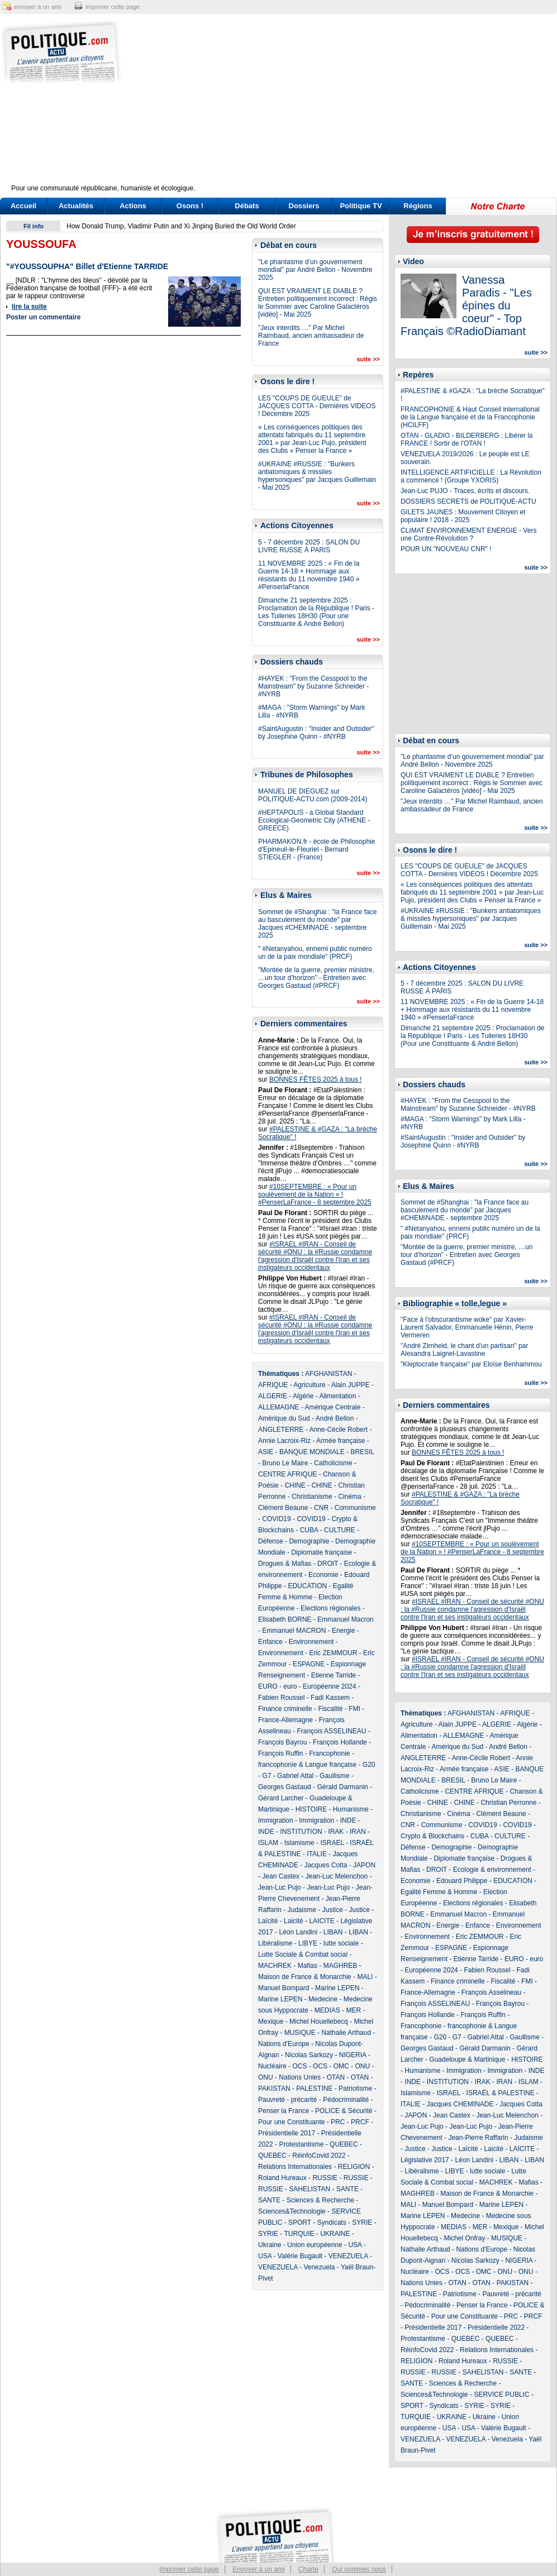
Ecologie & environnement (492, 1870)
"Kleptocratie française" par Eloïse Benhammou (471, 1364)
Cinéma (349, 1496)
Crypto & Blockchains (432, 1836)
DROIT (327, 1563)
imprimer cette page (112, 6)
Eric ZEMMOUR (333, 1653)
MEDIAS (327, 2010)
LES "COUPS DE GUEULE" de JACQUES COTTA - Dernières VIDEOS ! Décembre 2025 (317, 406)
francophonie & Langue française (307, 1765)
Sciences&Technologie (292, 2211)
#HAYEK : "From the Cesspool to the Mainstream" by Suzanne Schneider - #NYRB (313, 686)
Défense (270, 1541)
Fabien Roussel (281, 1698)
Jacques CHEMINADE (459, 2104)
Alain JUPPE (350, 1385)
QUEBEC (344, 2144)
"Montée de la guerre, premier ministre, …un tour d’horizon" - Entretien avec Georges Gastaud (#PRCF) (316, 978)
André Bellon (335, 1418)
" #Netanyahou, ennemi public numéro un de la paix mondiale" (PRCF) (315, 952)
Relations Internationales (295, 2167)
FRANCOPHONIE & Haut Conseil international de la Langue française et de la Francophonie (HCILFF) (470, 417)
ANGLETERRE (280, 1429)
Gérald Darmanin (342, 1787)
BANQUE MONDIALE (312, 1452)
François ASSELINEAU (331, 1731)
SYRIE (362, 2222)
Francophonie (329, 1753)
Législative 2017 (425, 2160)
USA (354, 2245)
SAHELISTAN (309, 2189)
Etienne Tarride (333, 1675)
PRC (338, 2122)
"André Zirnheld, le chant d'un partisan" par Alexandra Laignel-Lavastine (464, 1350)
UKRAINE (335, 2234)
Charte (308, 2569)
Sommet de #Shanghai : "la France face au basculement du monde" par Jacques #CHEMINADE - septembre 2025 (317, 923)
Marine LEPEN (337, 1988)
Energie (343, 1631)
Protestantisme (301, 2144)
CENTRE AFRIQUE (287, 1474)
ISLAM (268, 1843)
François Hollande (340, 1742)
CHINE (294, 1485)
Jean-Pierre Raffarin (478, 2138)
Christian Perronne (508, 1802)
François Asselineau (491, 1992)
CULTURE (339, 1530)
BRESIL (362, 1452)
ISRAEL (332, 1843)
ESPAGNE (309, 1664)
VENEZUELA (348, 2256)
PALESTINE (314, 2088)
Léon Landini (298, 1932)
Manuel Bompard (283, 1988)
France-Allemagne (285, 1720)
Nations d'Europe (284, 2044)
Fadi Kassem (330, 1698)
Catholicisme (333, 1463)
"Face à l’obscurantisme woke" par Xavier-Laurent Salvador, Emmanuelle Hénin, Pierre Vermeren (467, 1327)
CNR (321, 1508)
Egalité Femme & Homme (439, 1892)
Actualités (76, 206)
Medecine (322, 1999)
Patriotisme (355, 2088)
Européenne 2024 (329, 1686)
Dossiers (304, 206)
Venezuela (319, 2267)
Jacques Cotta (325, 1865)
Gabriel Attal (295, 1776)
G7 (266, 1776)
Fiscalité (330, 1709)
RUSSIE (324, 2178)
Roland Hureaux (282, 2178)
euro (290, 1686)
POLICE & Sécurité (344, 2111)
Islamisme (299, 1843)
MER (353, 2010)
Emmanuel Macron (345, 1619)
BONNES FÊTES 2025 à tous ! (315, 1079)
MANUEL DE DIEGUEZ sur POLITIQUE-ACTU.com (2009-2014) (312, 795)
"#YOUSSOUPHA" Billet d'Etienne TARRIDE (87, 266)
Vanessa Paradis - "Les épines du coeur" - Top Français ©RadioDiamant (466, 305)
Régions (417, 206)
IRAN (358, 1832)
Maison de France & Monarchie (304, 1977)
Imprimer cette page (189, 2569)
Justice (332, 1910)
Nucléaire (272, 2066)
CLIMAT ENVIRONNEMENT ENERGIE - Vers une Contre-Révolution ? (468, 534)
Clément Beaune (283, 1508)
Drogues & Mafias (284, 1563)
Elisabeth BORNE (284, 1619)
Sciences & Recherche (320, 2200)
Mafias (307, 1966)
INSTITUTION (301, 1832)
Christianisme (312, 1496)
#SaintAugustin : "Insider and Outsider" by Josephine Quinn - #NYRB (316, 732)
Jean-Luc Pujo (279, 1887)
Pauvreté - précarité (287, 2100)
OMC (341, 2066)
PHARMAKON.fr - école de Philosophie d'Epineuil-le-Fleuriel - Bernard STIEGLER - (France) (316, 849)
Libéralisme (275, 1943)
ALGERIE (272, 1396)
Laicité (293, 1921)
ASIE (265, 1452)
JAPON (364, 1865)
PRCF (360, 2122)
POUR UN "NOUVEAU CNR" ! (446, 549)
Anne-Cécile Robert (338, 1429)
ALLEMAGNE (278, 1407)
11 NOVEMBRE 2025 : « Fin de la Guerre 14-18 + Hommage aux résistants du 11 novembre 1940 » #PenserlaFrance (308, 575)
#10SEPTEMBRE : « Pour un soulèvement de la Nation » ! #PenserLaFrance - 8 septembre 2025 (315, 1194)
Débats (247, 206)
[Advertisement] (348, 106)
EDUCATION (307, 1586)
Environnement (311, 1642)
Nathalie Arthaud (346, 2033)
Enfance (270, 1642)
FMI (354, 1709)
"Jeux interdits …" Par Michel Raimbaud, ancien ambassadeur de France (311, 335)
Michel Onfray (464, 2238)
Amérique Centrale (332, 1407)
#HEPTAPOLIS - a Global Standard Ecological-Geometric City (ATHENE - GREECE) (314, 820)
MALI (365, 1977)
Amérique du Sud (284, 1418)
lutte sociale (341, 1943)
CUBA (309, 1530)
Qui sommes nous (359, 2569)
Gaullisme (334, 1776)
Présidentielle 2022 (496, 2327)
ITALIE (317, 1854)
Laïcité (268, 1921)
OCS (299, 2066)
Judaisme (301, 1910)
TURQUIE (299, 2234)
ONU (362, 2066)
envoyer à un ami (37, 6)
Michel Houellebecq (318, 2021)
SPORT (299, 2222)
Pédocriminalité (346, 2100)
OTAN (336, 2077)
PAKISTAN (274, 2088)
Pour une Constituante (291, 2122)
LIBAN (333, 1932)
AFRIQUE (273, 1385)
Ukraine (269, 2245)
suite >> (368, 359)
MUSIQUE (300, 2033)
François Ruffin (280, 1753)
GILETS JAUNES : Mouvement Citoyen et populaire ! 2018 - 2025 (463, 516)
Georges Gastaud (284, 1787)
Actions (133, 206)
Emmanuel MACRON (294, 1631)
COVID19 (276, 1519)
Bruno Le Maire (285, 1463)
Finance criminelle (285, 1709)
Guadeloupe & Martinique (467, 2059)
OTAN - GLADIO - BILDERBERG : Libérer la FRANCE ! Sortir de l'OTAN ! (467, 439)
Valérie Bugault (300, 2256)
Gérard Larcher (280, 1798)
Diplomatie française (321, 1552)
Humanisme (351, 1809)
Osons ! (190, 206)
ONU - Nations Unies (289, 2077)
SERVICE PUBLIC (501, 2394)
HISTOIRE (311, 1809)
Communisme (355, 1508)
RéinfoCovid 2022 (318, 2155)
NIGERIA (352, 2055)
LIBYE (307, 1943)
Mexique (270, 2021)
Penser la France (283, 2111)
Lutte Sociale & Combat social (302, 1954)
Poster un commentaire (43, 317)
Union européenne (314, 2245)
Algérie (303, 1396)
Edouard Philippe (461, 1881)
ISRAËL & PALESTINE (500, 2093)
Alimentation (337, 1396)
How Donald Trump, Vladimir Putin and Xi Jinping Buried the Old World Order (181, 226)
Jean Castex (280, 1876)
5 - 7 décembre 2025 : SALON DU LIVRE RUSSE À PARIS (309, 546)
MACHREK (275, 1966)
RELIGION (354, 2167)
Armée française (340, 1441)
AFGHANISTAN (328, 1374)
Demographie (309, 1541)
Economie (323, 1575)
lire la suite (29, 306)
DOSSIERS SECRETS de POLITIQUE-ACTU (468, 501)
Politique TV (361, 206)
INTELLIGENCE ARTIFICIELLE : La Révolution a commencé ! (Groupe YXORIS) (471, 476)
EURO (268, 1686)
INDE (348, 1820)
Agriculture (309, 1385)
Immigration (275, 1820)
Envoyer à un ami (258, 2569)
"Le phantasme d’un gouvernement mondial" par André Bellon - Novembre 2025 (315, 269)
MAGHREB (340, 1966)
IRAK (336, 1832)
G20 (369, 1765)
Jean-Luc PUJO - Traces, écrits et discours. (465, 491)
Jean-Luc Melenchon (337, 1876)
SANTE (347, 2189)
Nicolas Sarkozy (309, 2055)
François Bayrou (282, 1742)
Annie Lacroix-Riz (284, 1441)
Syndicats (331, 2222)
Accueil (23, 206)
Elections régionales (330, 1608)
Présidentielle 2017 (286, 2133)
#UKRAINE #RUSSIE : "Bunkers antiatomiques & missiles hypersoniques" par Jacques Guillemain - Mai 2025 (317, 475)
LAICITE (321, 1921)
